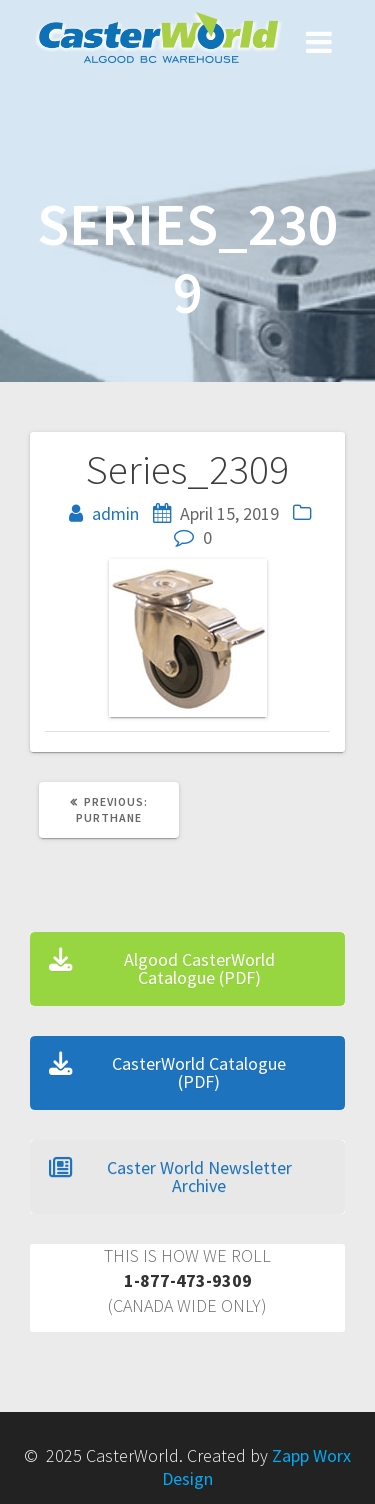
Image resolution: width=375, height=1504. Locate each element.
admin (115, 513)
